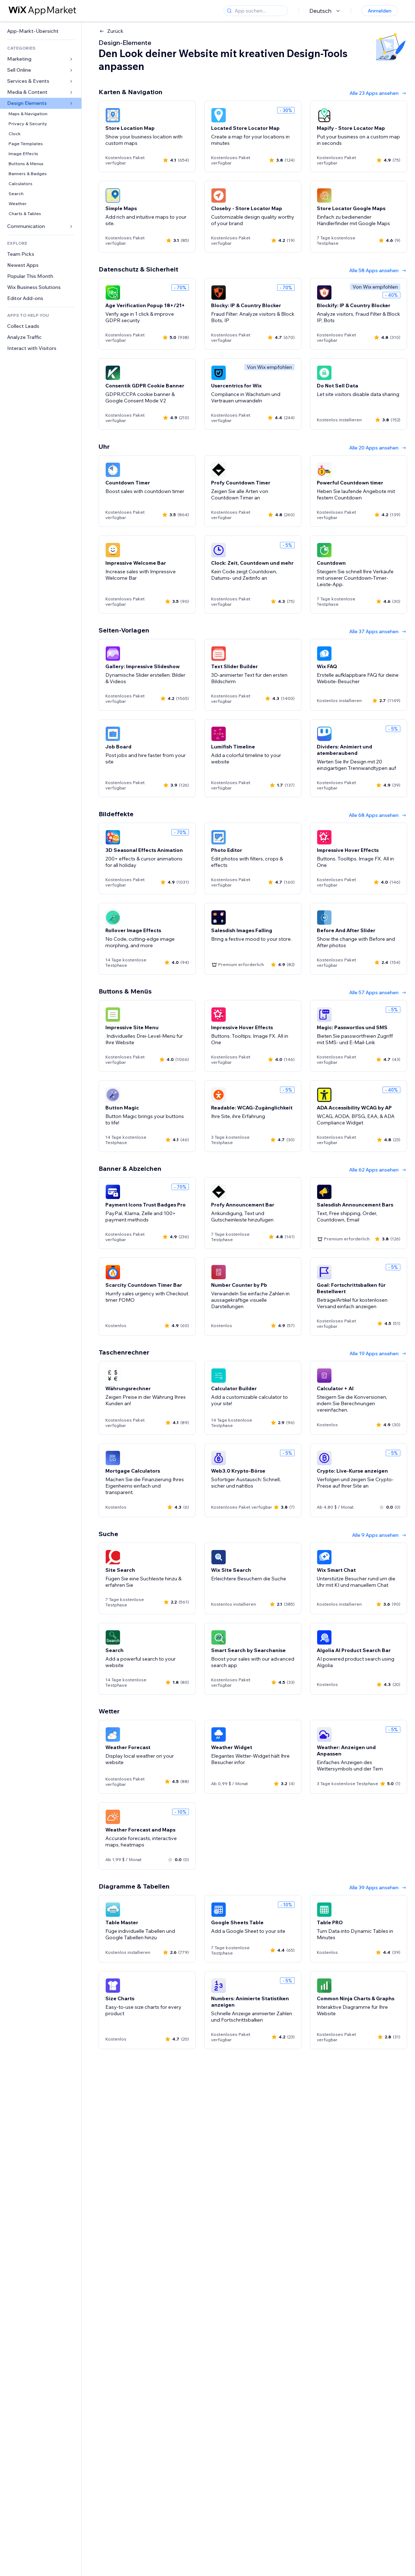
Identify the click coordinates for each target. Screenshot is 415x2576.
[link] (40, 31)
